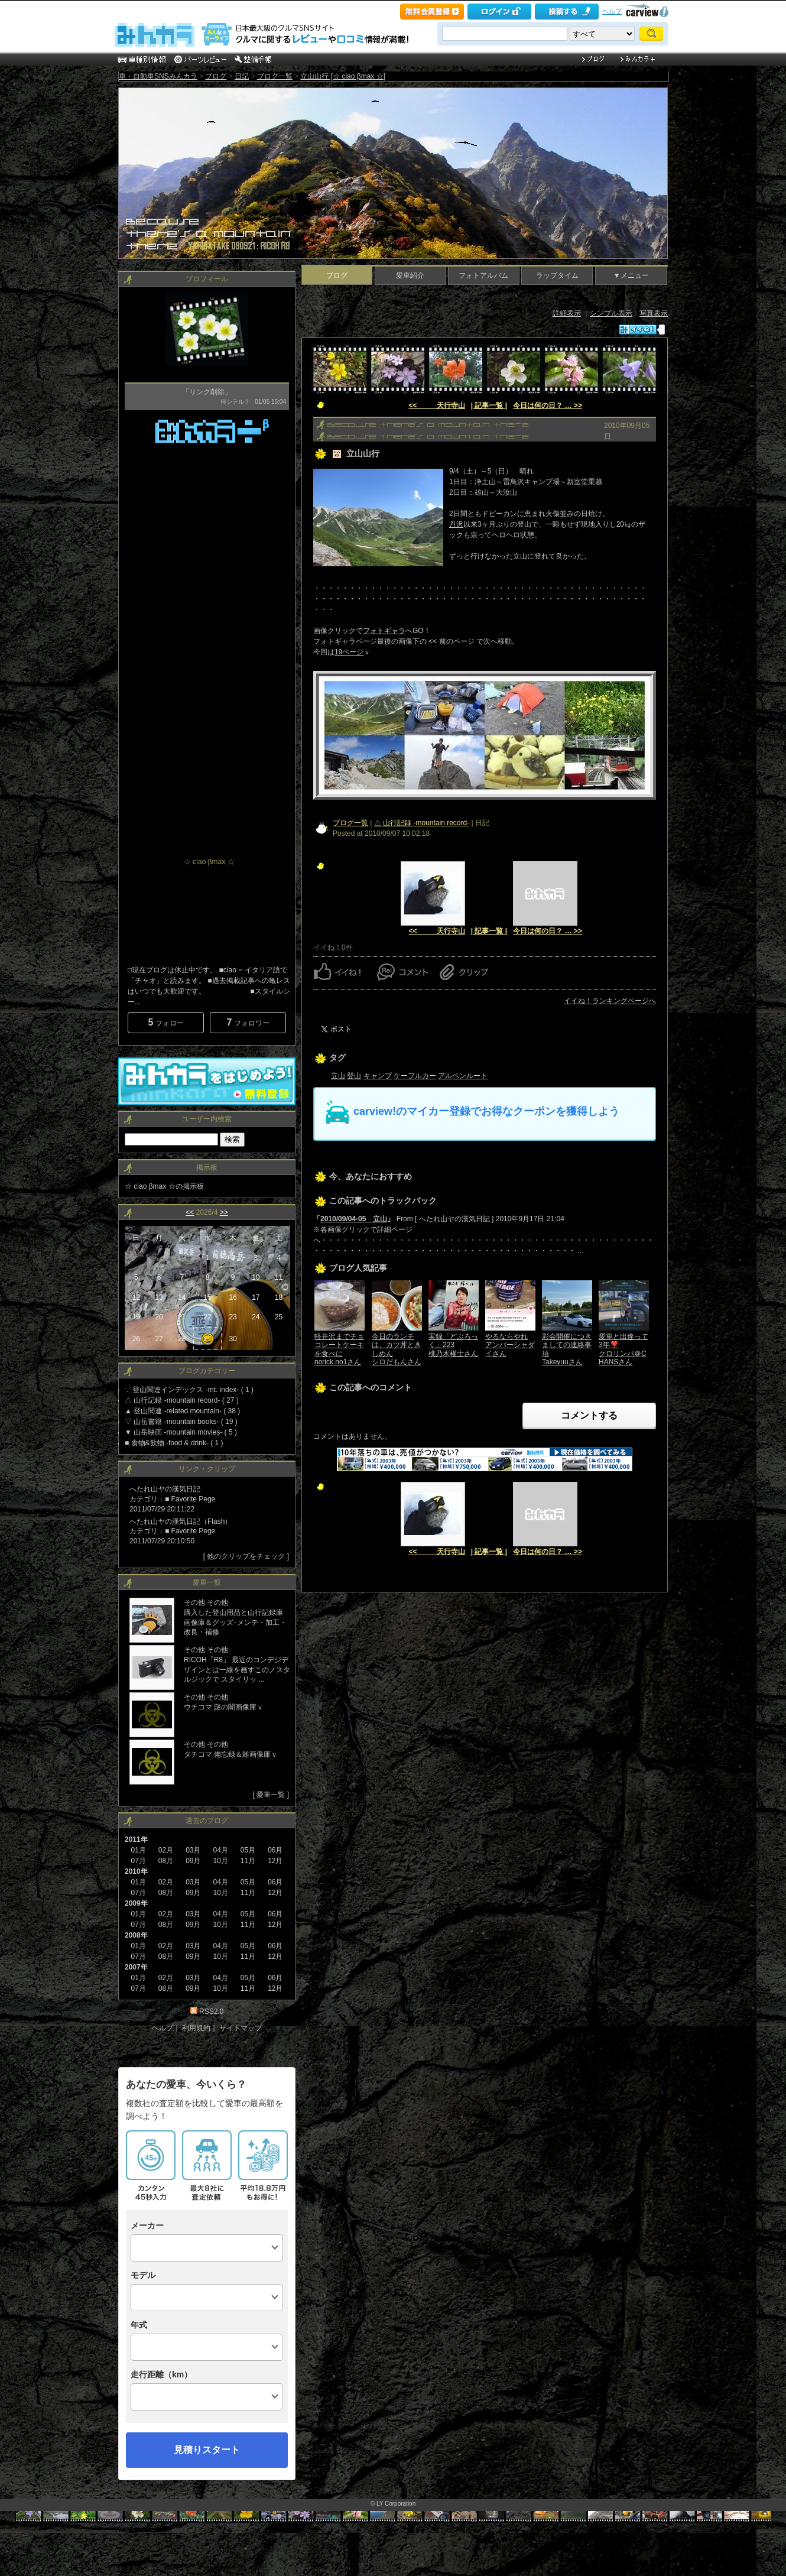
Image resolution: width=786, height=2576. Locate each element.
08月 (165, 1924)
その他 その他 (206, 1602)
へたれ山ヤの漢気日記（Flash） (180, 1521)
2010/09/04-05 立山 (353, 1219)
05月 (248, 1882)
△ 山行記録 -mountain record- (421, 823)
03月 (193, 1882)
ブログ (215, 76)
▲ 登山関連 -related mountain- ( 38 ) (182, 1411)
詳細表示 (567, 313)
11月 (248, 1924)
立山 (338, 1076)
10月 (220, 1924)
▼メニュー (631, 275)
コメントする (589, 1415)
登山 (354, 1076)
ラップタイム (557, 275)
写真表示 (653, 313)
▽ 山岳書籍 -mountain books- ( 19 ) (181, 1421)
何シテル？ (235, 401)
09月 (193, 1893)
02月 (165, 1914)
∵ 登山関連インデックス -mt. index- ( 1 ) (189, 1390)
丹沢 (456, 524)
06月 (275, 1914)
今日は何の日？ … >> (547, 405)
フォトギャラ (384, 631)
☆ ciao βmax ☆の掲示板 (164, 1186)
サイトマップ (240, 2028)
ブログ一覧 (275, 76)
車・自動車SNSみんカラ (158, 76)
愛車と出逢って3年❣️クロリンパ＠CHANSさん (623, 1349)
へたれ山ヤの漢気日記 (164, 1489)
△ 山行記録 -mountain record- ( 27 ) (182, 1400)
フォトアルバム (483, 275)
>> (224, 1212)
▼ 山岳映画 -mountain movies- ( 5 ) (181, 1432)
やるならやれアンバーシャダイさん (510, 1345)
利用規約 (196, 2028)
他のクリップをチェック (246, 1556)
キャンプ (377, 1076)
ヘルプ (612, 11)
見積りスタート (207, 2450)
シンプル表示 (611, 313)
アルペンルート (463, 1076)
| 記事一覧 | (489, 405)
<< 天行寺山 (436, 405)
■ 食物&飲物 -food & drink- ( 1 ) (174, 1443)
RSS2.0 (211, 2011)
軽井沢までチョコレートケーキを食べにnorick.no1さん (339, 1349)
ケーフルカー (415, 1076)
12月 (275, 1956)
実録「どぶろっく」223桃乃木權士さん (453, 1345)
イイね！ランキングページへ (610, 1001)
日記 (242, 76)
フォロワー (247, 1022)
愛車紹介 (410, 275)
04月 (220, 1882)
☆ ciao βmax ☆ (209, 862)
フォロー (165, 1022)
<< (190, 1212)
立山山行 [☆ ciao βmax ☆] (342, 76)
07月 (138, 1893)
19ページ (348, 652)
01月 (138, 1850)
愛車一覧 (270, 1794)
